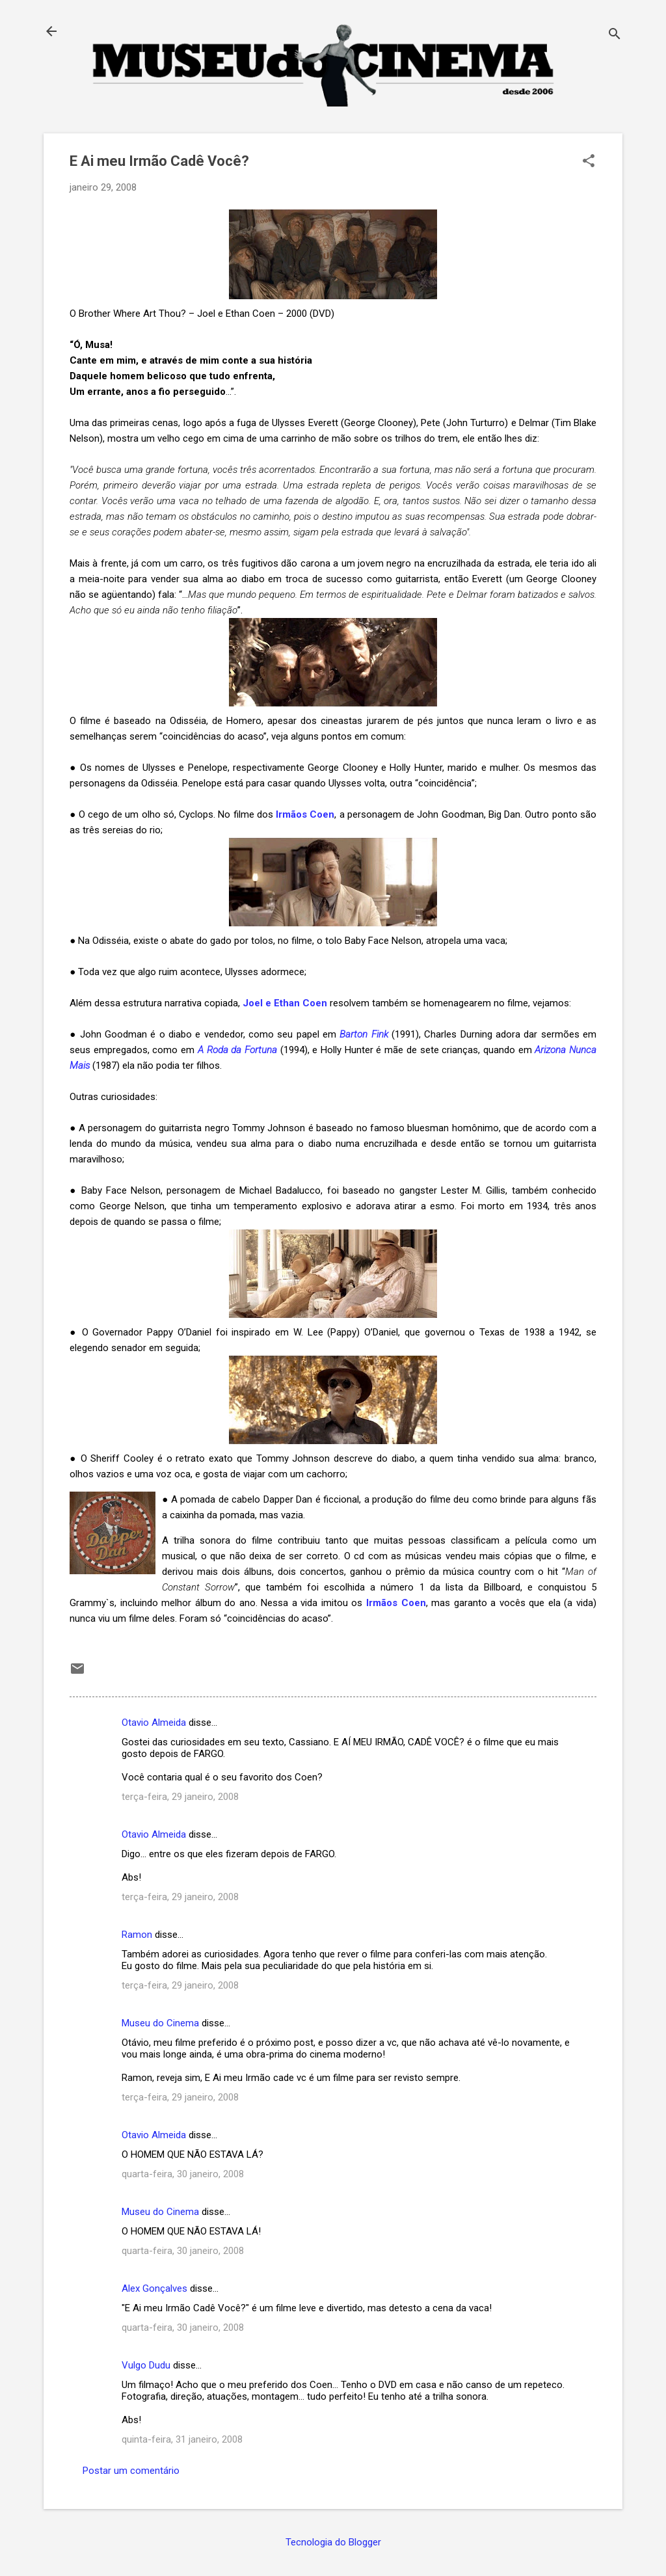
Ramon (137, 1934)
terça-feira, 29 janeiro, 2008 (180, 1797)
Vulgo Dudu (146, 2365)
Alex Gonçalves (154, 2288)
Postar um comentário (131, 2470)
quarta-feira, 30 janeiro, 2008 (183, 2174)
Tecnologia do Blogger (333, 2542)
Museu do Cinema (160, 2023)
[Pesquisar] (614, 35)
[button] (588, 162)
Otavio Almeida (154, 1722)
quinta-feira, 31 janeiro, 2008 (182, 2439)
